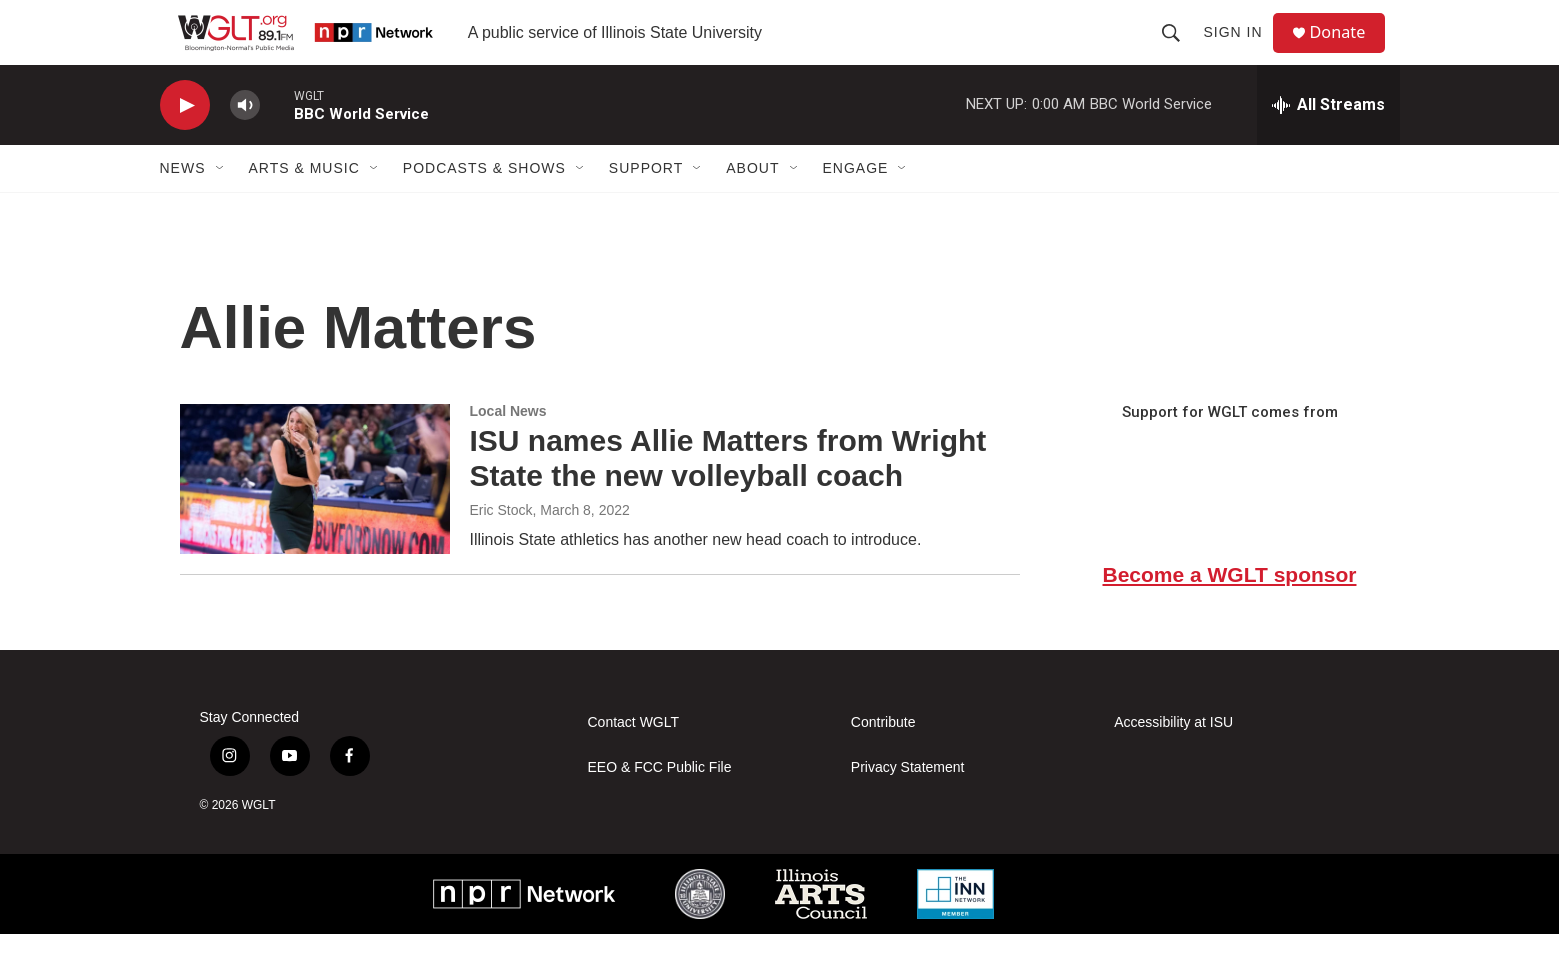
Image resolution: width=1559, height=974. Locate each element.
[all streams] (1328, 145)
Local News (508, 451)
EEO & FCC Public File (660, 807)
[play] (185, 145)
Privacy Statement (908, 807)
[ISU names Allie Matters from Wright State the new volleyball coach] (315, 519)
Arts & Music (304, 208)
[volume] (245, 145)
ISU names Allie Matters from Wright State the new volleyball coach (728, 498)
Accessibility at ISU (1173, 762)
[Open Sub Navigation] (221, 208)
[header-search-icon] (1179, 52)
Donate (1349, 52)
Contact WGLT (634, 762)
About (752, 208)
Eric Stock (501, 550)
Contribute (883, 762)
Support (646, 208)
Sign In (1240, 52)
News (183, 208)
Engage (856, 208)
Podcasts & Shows (484, 208)
